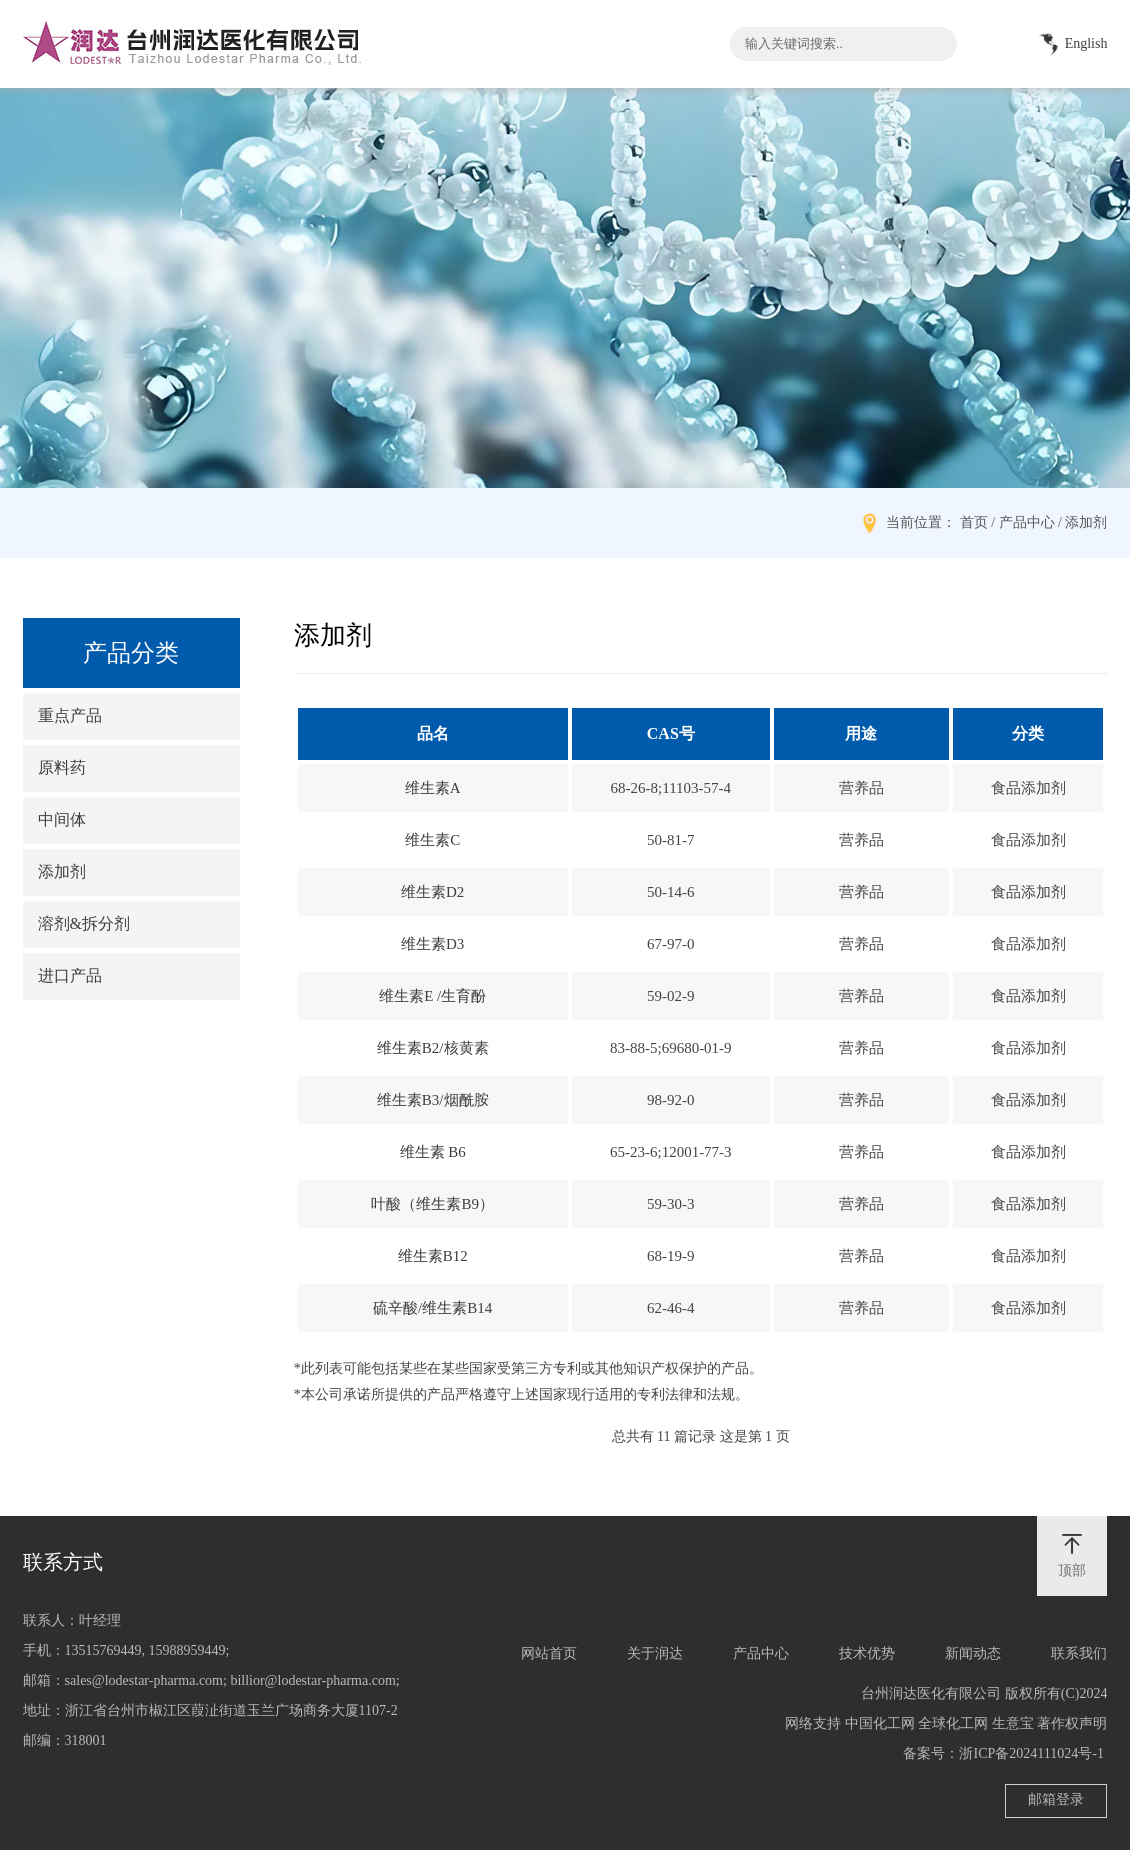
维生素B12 (433, 1256)
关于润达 (655, 1653)
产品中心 (761, 1653)
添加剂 (62, 871)
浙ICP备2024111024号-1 (1031, 1753)
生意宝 (1013, 1723)
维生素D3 (432, 944)
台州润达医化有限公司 (931, 1693)
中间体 (62, 819)
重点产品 (70, 715)
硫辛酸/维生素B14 (432, 1308)
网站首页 (549, 1653)
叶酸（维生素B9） (432, 1204)
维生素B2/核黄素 (433, 1048)
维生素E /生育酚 (432, 996)
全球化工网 (953, 1723)
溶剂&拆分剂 (84, 923)
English (1069, 45)
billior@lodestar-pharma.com (312, 1680)
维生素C (432, 840)
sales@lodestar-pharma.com (144, 1680)
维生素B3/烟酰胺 (433, 1100)
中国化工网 (880, 1723)
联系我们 (1079, 1653)
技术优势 (867, 1653)
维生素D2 (432, 892)
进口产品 (70, 975)
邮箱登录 (1056, 1799)
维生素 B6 (433, 1152)
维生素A (433, 788)
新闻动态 (973, 1653)
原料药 (62, 767)
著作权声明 (1072, 1723)
